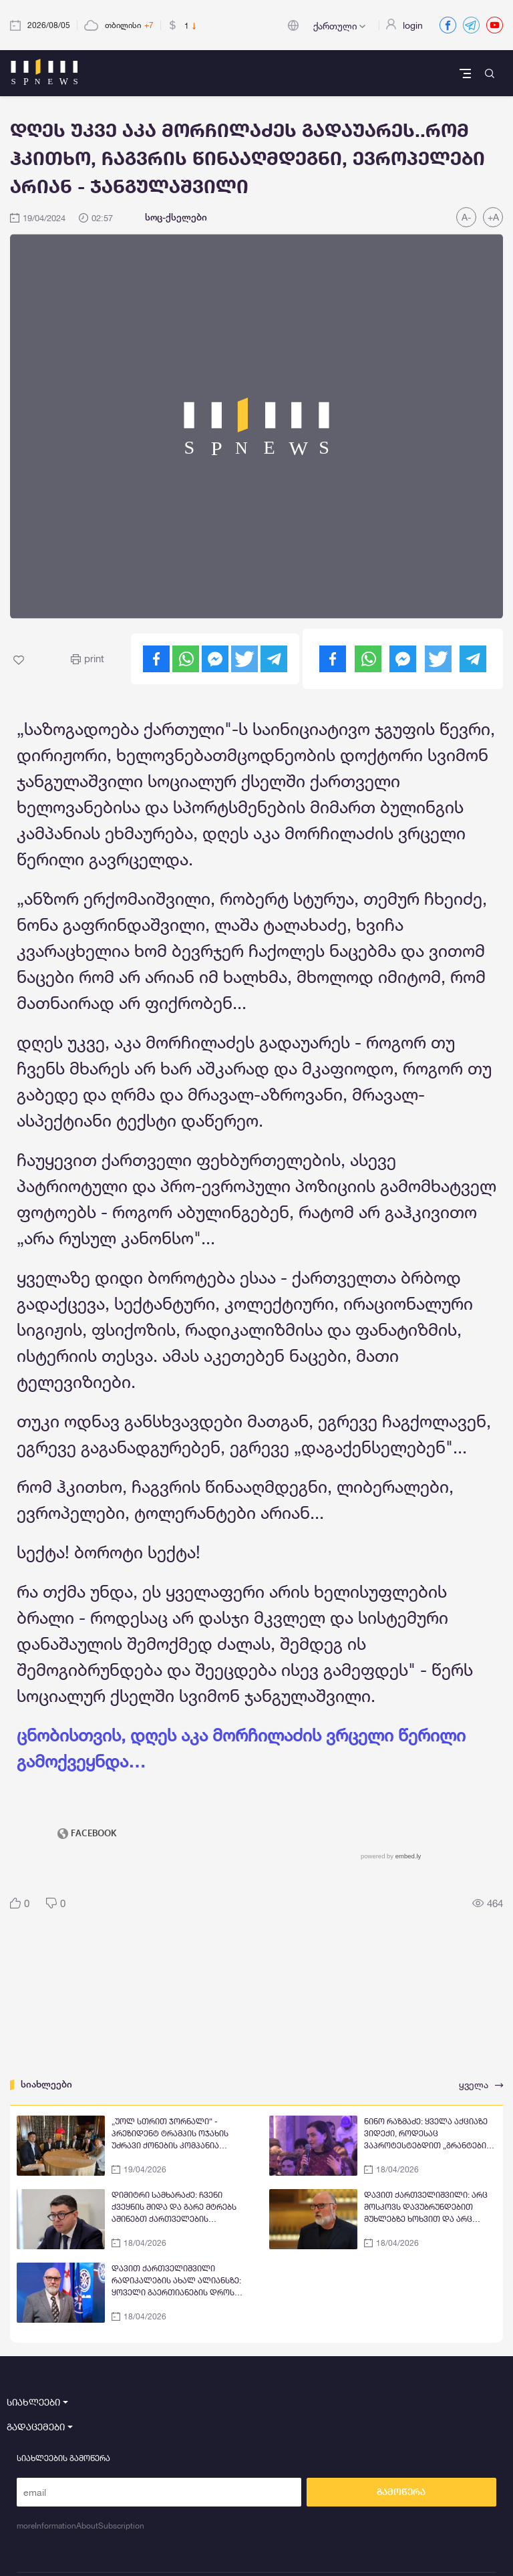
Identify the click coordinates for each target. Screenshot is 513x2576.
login (413, 25)
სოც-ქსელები (176, 217)
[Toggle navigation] (467, 73)
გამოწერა (401, 2491)
